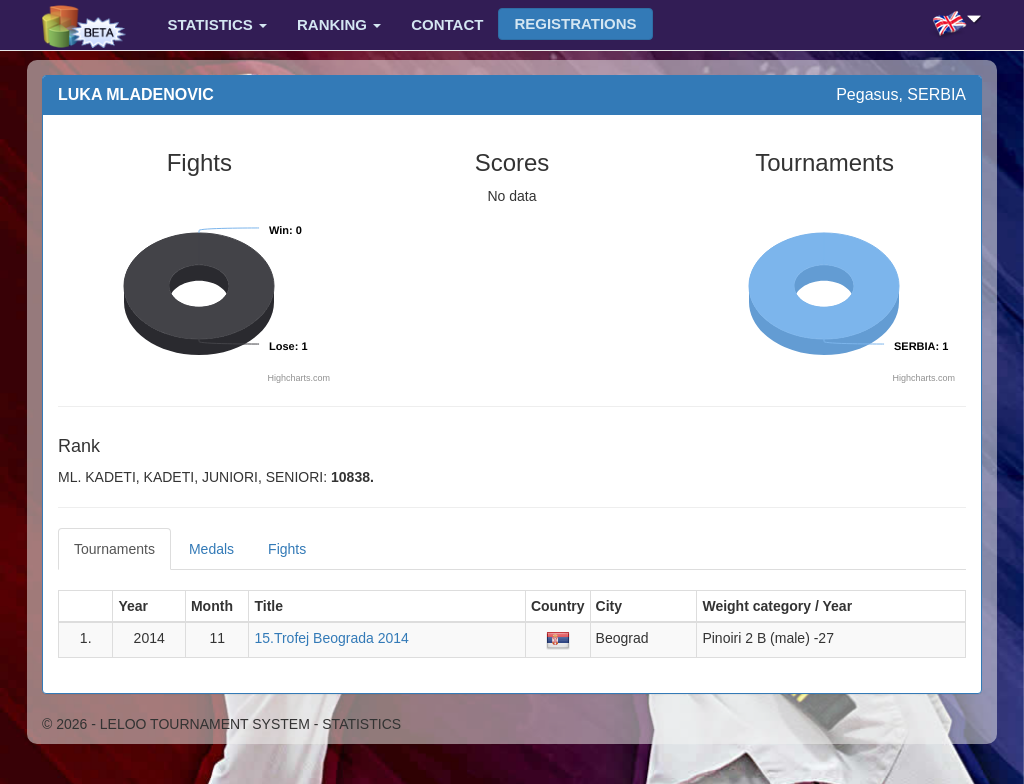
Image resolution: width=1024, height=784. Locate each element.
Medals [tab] (211, 549)
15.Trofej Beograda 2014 (331, 638)
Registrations (575, 23)
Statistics (217, 24)
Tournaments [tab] (114, 549)
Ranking (339, 24)
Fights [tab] (287, 549)
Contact (447, 24)
